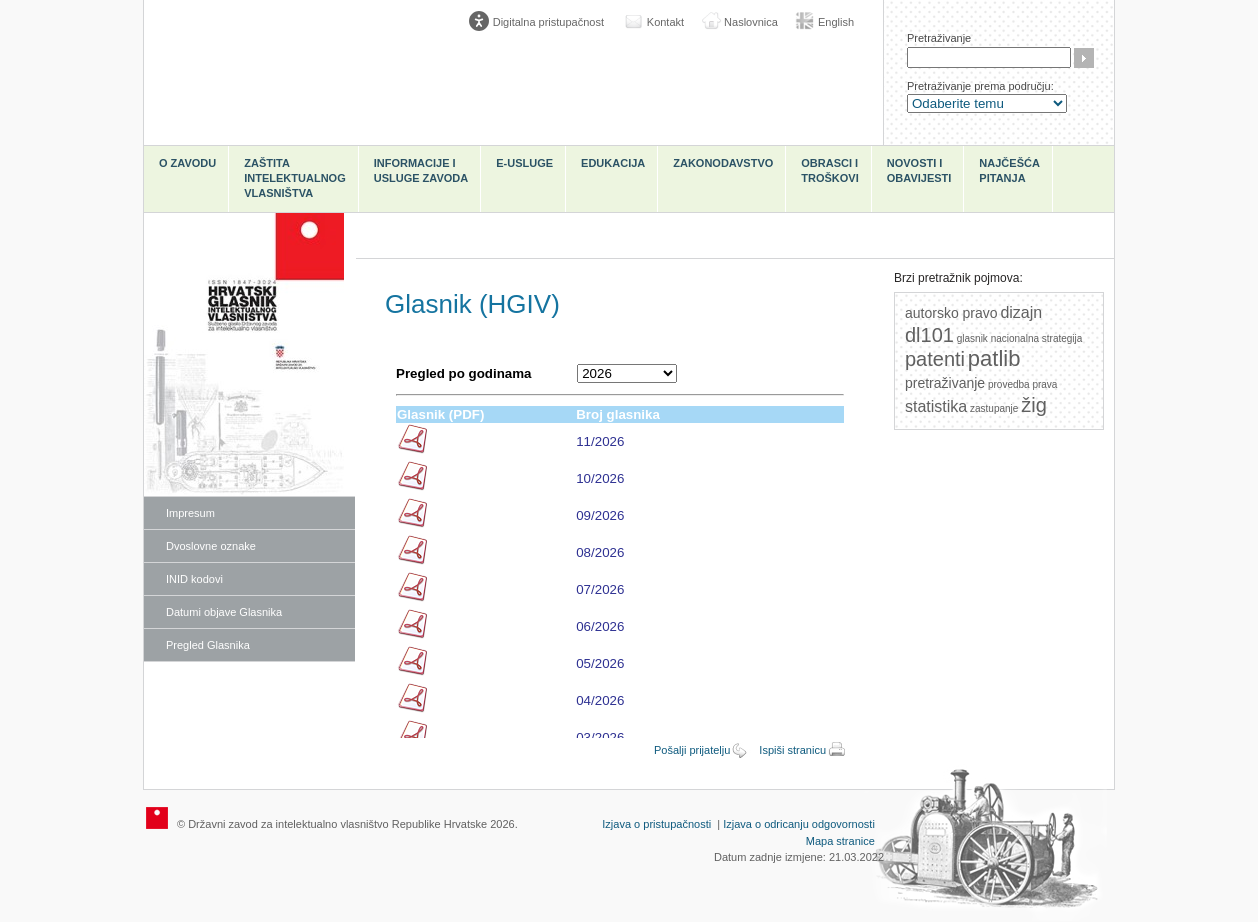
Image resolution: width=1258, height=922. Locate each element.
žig (1034, 405)
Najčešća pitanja (1009, 170)
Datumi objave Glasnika (224, 612)
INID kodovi (194, 579)
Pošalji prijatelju (692, 750)
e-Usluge (524, 163)
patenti (935, 359)
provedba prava (1023, 384)
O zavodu (187, 163)
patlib (994, 358)
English (836, 22)
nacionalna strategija (1037, 338)
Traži (1084, 58)
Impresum (190, 513)
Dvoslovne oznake (211, 546)
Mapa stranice (840, 841)
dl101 (929, 335)
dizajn (1021, 312)
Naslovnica (751, 22)
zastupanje (994, 408)
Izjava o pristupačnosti (656, 824)
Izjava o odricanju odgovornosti (799, 824)
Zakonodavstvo (723, 163)
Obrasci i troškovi (829, 170)
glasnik (972, 338)
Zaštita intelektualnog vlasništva (294, 178)
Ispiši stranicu (792, 750)
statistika (936, 406)
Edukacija (613, 163)
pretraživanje (945, 383)
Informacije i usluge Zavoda (421, 170)
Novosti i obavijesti (919, 170)
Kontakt (665, 22)
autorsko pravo (951, 313)
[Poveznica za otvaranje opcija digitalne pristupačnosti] (541, 22)
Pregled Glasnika (208, 645)
